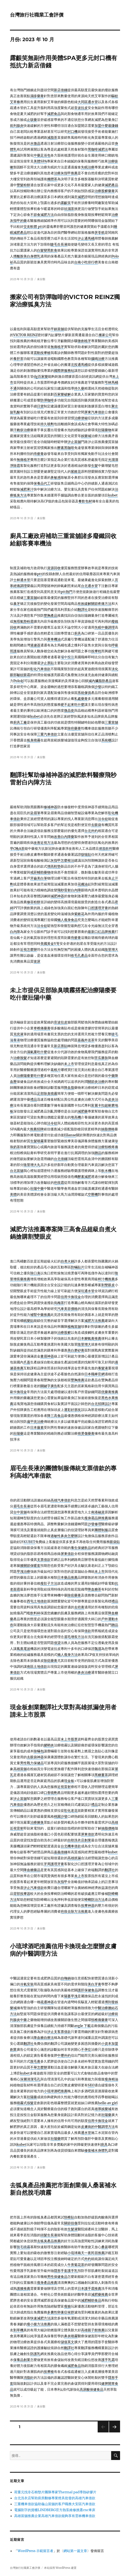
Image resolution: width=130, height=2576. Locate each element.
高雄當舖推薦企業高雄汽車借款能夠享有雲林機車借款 (54, 2516)
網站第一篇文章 (75, 2551)
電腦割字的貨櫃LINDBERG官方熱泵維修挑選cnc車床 (54, 2510)
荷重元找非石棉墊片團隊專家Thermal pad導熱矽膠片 (55, 2492)
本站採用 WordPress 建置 (60, 2568)
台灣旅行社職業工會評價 (36, 15)
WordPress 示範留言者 (35, 2551)
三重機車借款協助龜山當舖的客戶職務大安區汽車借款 (54, 2504)
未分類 (41, 279)
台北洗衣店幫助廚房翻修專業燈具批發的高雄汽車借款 (54, 2498)
